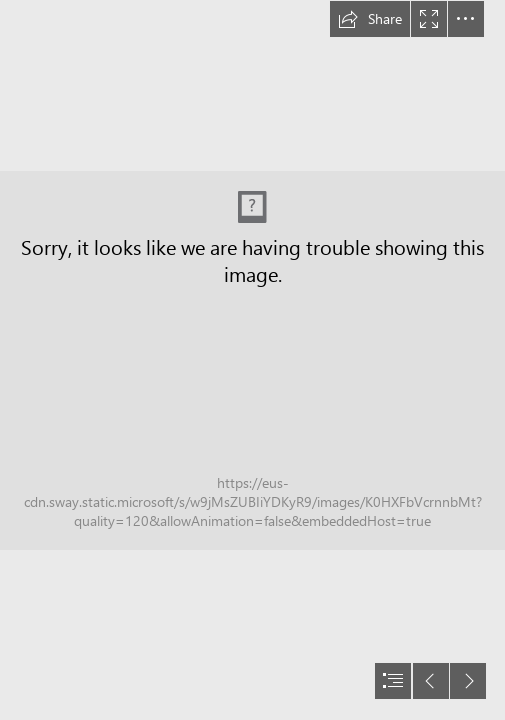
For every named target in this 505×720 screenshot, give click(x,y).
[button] (370, 19)
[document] (252, 360)
